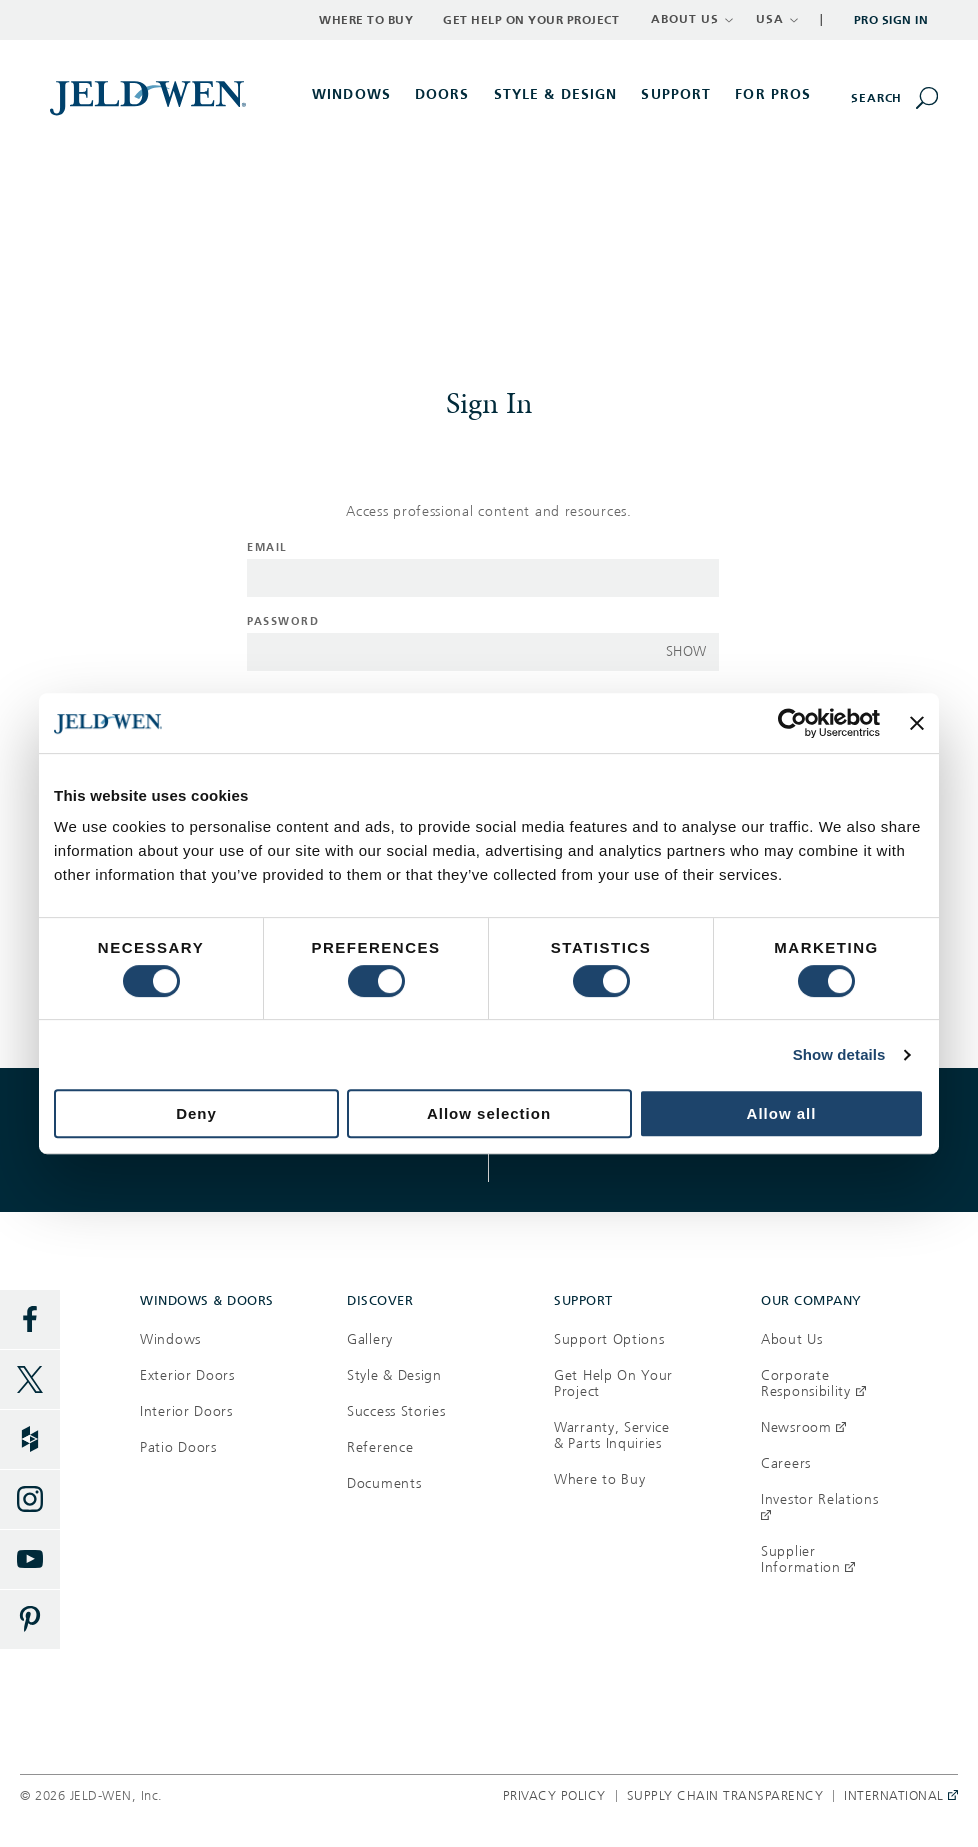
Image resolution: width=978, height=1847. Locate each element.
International (895, 1796)
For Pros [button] (773, 94)
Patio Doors (178, 1447)
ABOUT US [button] (692, 19)
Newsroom (803, 1427)
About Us (792, 1339)
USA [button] (777, 19)
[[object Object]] (150, 97)
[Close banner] (917, 723)
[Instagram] (30, 1500)
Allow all (782, 1113)
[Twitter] (30, 1380)
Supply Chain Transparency (725, 1796)
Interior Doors (186, 1411)
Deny (196, 1113)
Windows (170, 1339)
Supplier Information (808, 1559)
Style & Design (394, 1375)
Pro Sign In (891, 20)
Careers (786, 1463)
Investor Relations (820, 1507)
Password (283, 621)
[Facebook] (30, 1320)
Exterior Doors (187, 1375)
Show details (839, 1054)
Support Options (609, 1339)
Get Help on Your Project (531, 20)
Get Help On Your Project (613, 1383)
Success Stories (396, 1411)
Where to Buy (366, 20)
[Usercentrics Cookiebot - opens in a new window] (792, 723)
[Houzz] (30, 1440)
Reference (380, 1447)
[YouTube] (30, 1560)
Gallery (370, 1339)
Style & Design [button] (556, 94)
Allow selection (489, 1113)
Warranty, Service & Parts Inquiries (612, 1435)
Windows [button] (351, 94)
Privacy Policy (554, 1796)
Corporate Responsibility (813, 1383)
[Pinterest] (30, 1620)
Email (267, 547)
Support (676, 94)
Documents (384, 1483)
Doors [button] (442, 94)
